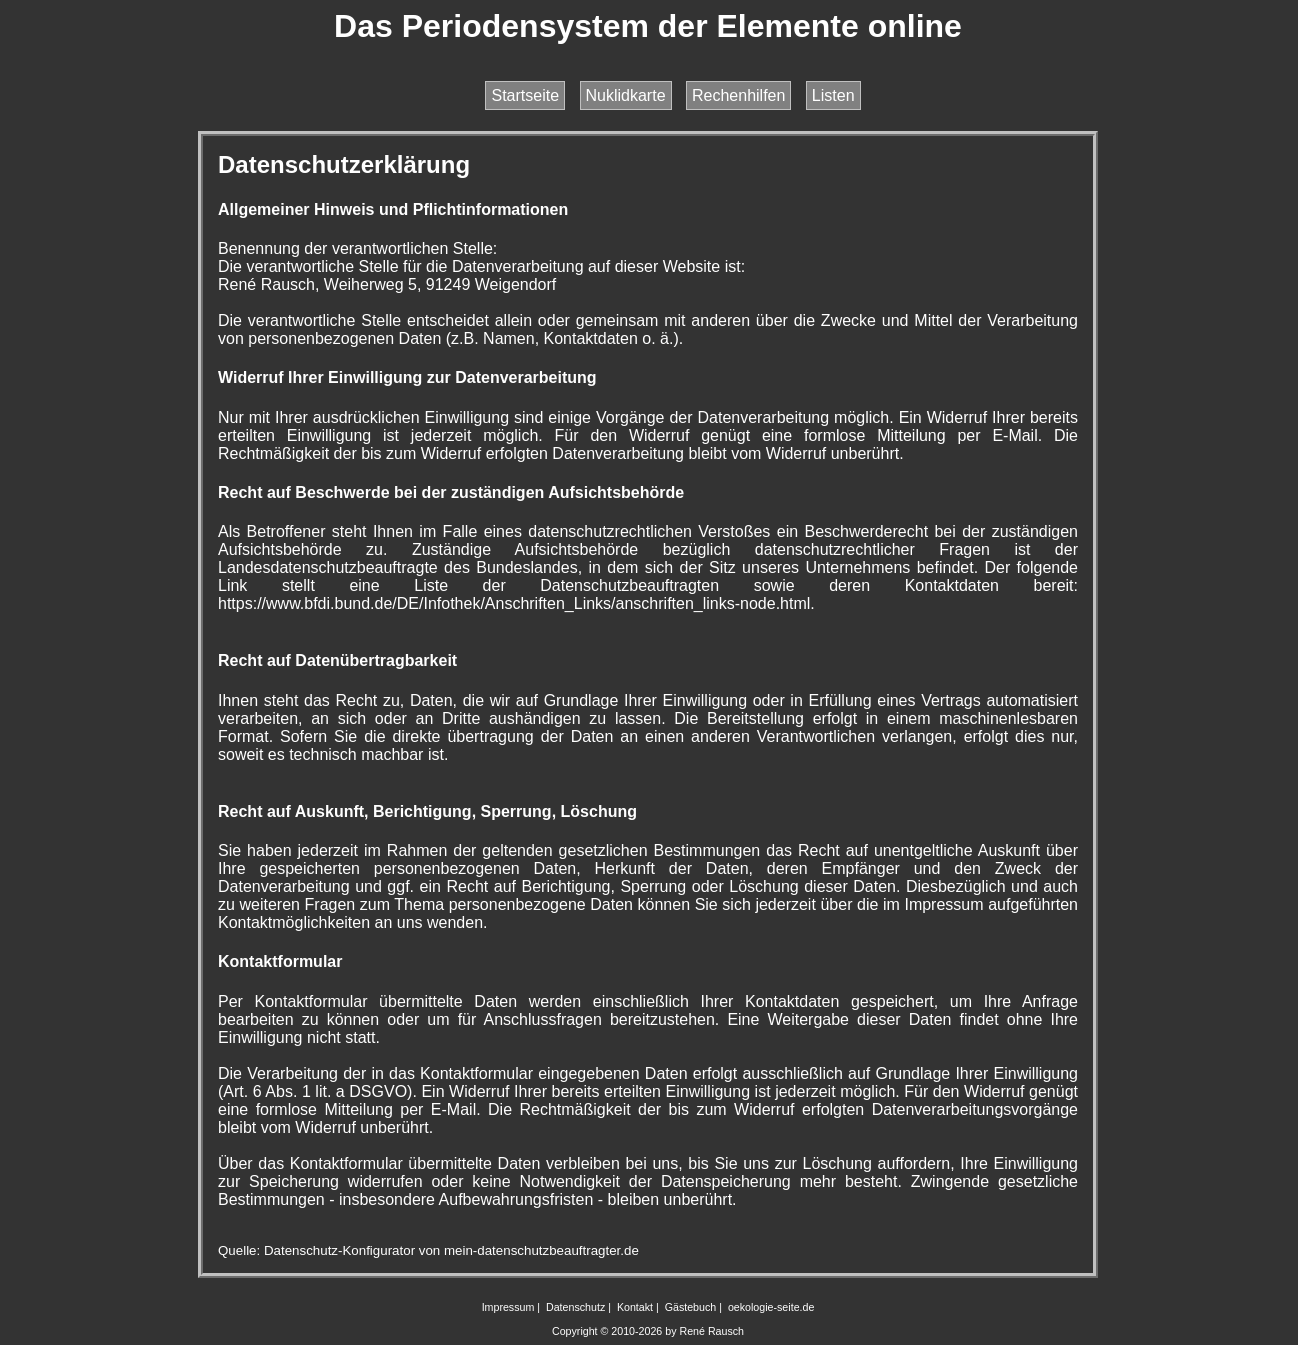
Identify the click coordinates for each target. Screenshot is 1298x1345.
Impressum (508, 1307)
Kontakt (635, 1307)
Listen (833, 95)
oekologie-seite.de (771, 1307)
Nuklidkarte (626, 95)
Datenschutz (575, 1307)
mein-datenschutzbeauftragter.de (541, 1250)
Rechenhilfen (738, 95)
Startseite (525, 95)
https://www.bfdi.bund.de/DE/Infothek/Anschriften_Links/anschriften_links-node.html (514, 603)
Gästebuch (691, 1307)
